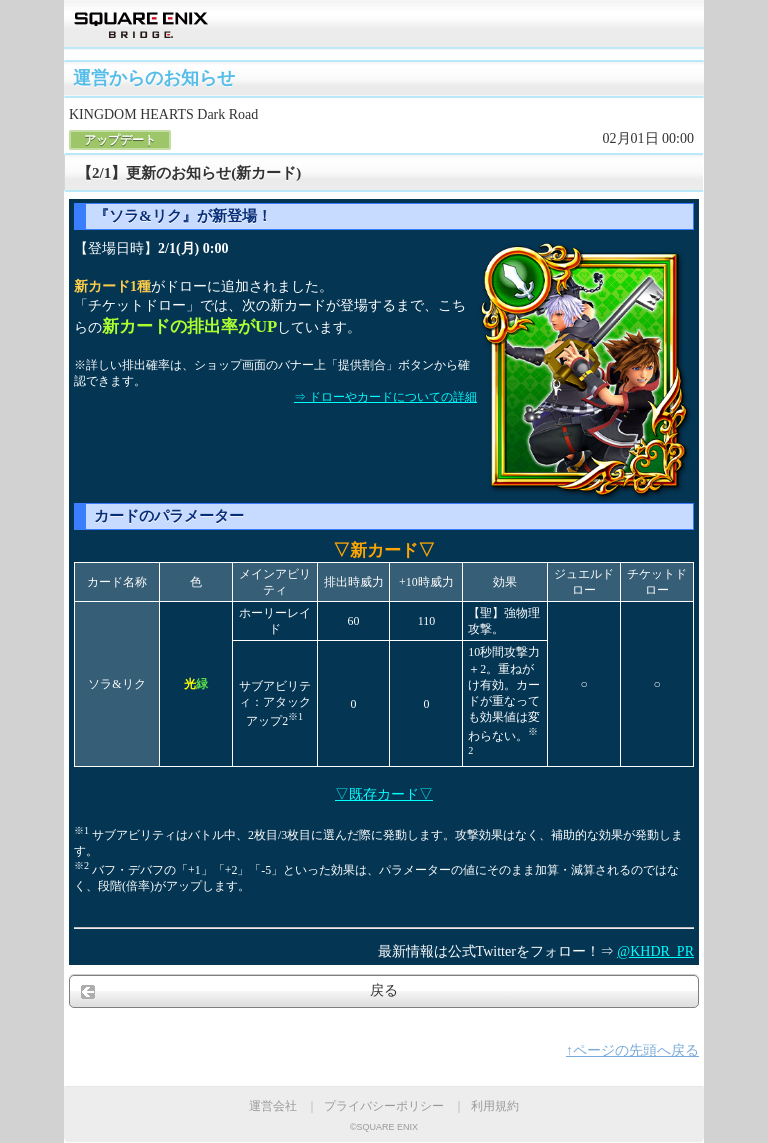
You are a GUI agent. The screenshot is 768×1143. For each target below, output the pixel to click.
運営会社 (273, 1106)
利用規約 (495, 1106)
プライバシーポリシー (384, 1106)
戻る (384, 990)
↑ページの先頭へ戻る (632, 1050)
